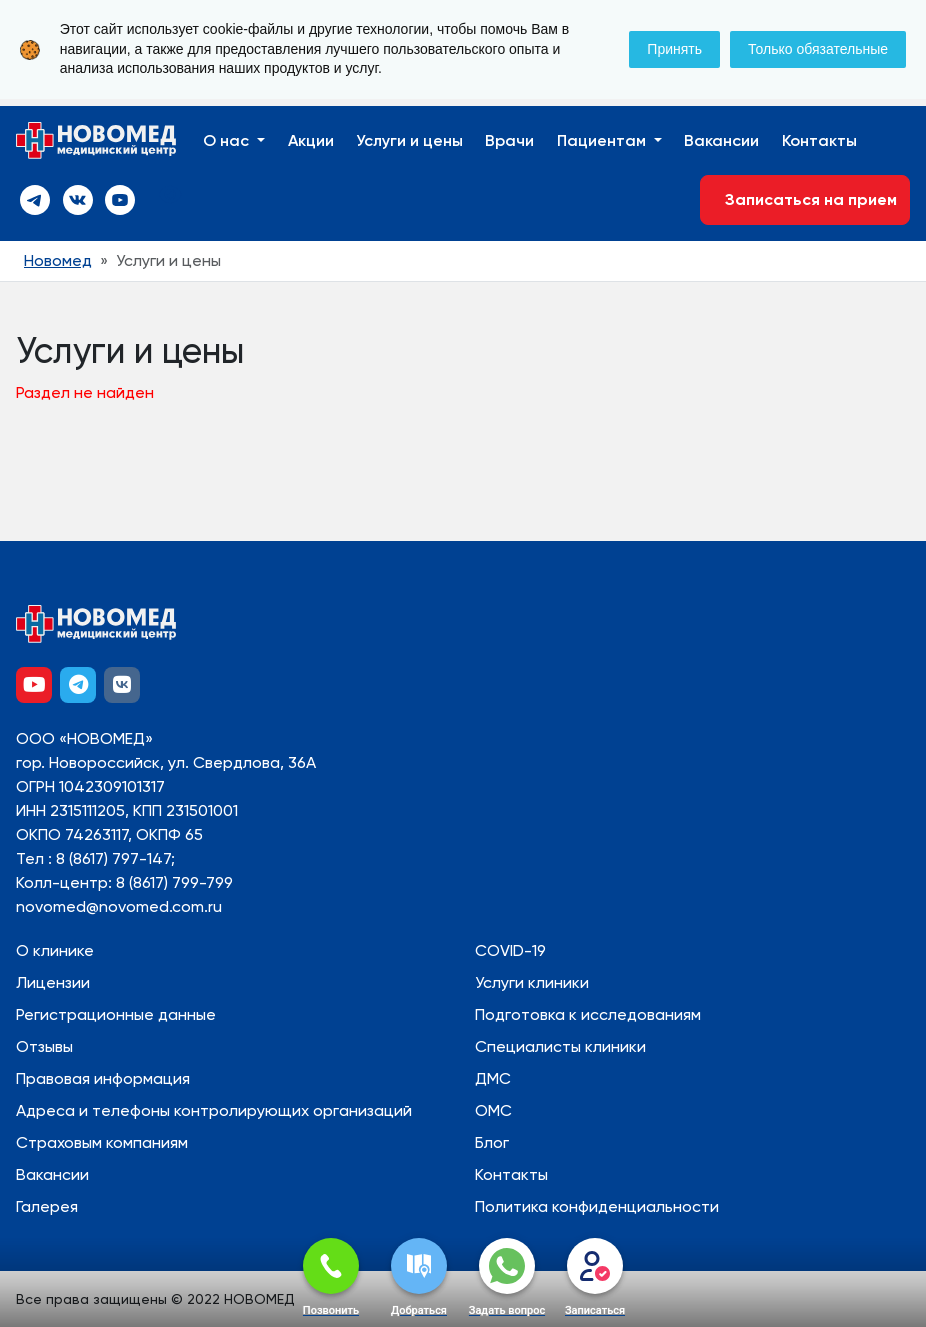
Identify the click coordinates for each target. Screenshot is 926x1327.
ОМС (493, 1110)
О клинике (55, 950)
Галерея (47, 1206)
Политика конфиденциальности (597, 1206)
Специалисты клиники (560, 1046)
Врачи (509, 140)
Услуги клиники (532, 982)
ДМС (493, 1078)
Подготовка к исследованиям (588, 1014)
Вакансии (721, 140)
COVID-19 (510, 950)
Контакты (819, 140)
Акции (311, 140)
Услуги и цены (409, 140)
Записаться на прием (805, 199)
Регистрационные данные (116, 1014)
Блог (492, 1142)
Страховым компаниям (102, 1142)
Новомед (58, 260)
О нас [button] (228, 140)
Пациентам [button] (603, 140)
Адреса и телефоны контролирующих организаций (214, 1110)
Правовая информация (103, 1078)
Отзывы (44, 1046)
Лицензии (53, 982)
